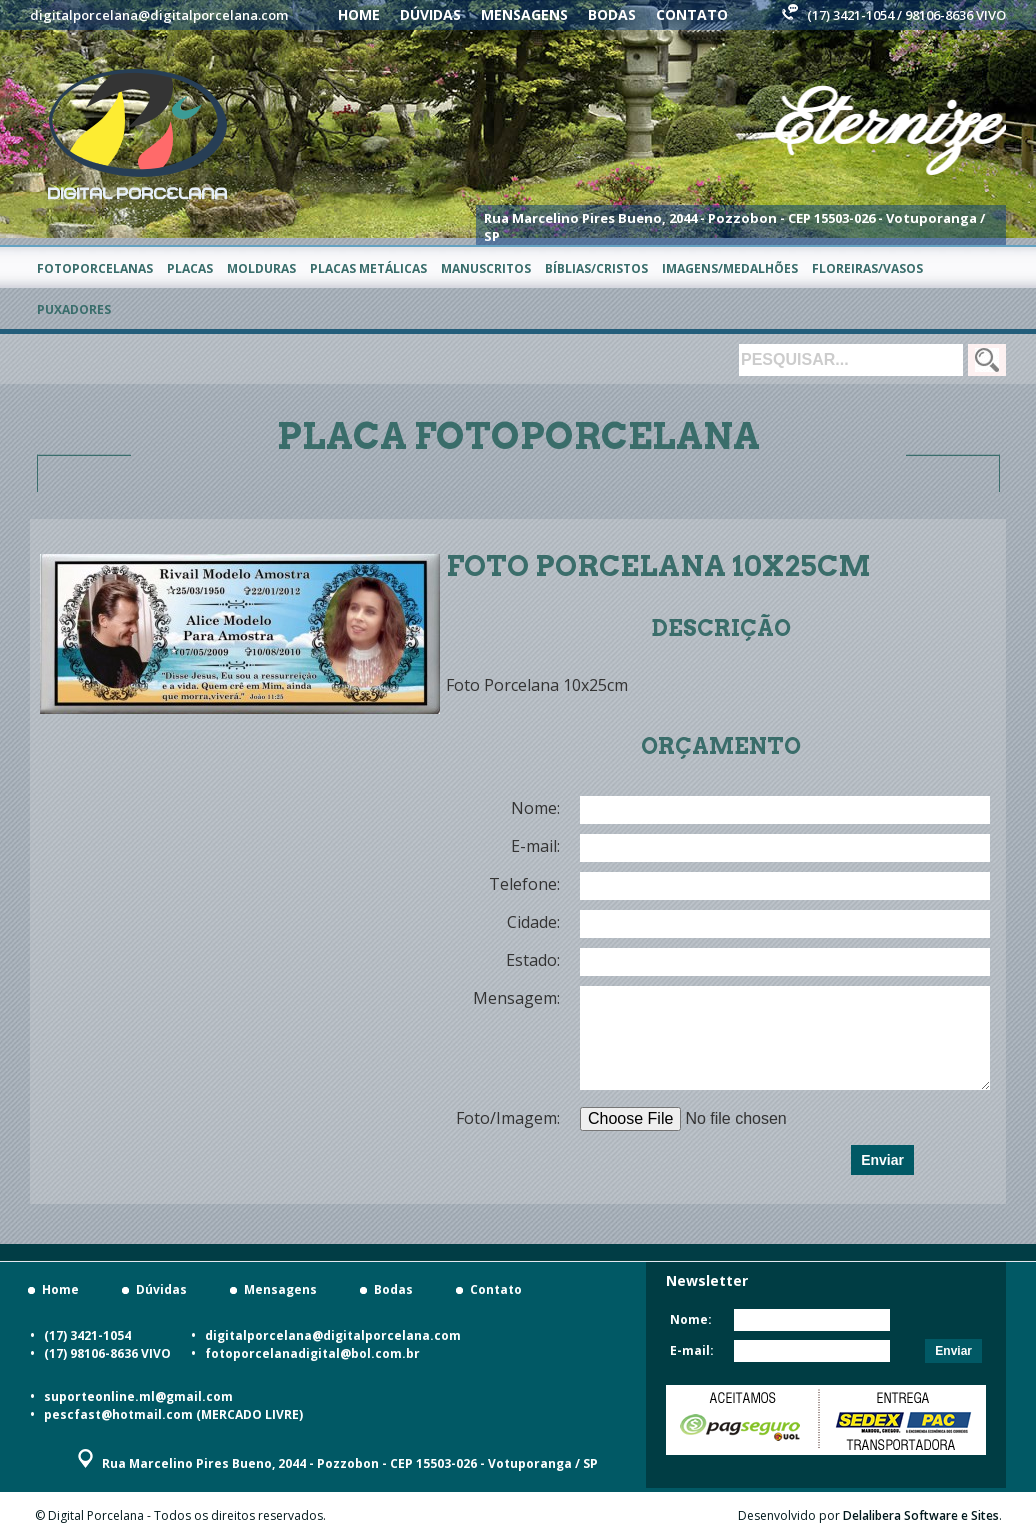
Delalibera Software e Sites (921, 1515)
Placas (190, 268)
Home (359, 14)
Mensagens (524, 14)
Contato (692, 14)
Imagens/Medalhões (730, 268)
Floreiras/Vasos (867, 268)
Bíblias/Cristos (596, 268)
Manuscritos (486, 268)
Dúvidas (430, 14)
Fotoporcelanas (95, 268)
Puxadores (74, 309)
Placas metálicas (368, 268)
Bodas (612, 14)
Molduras (261, 268)
